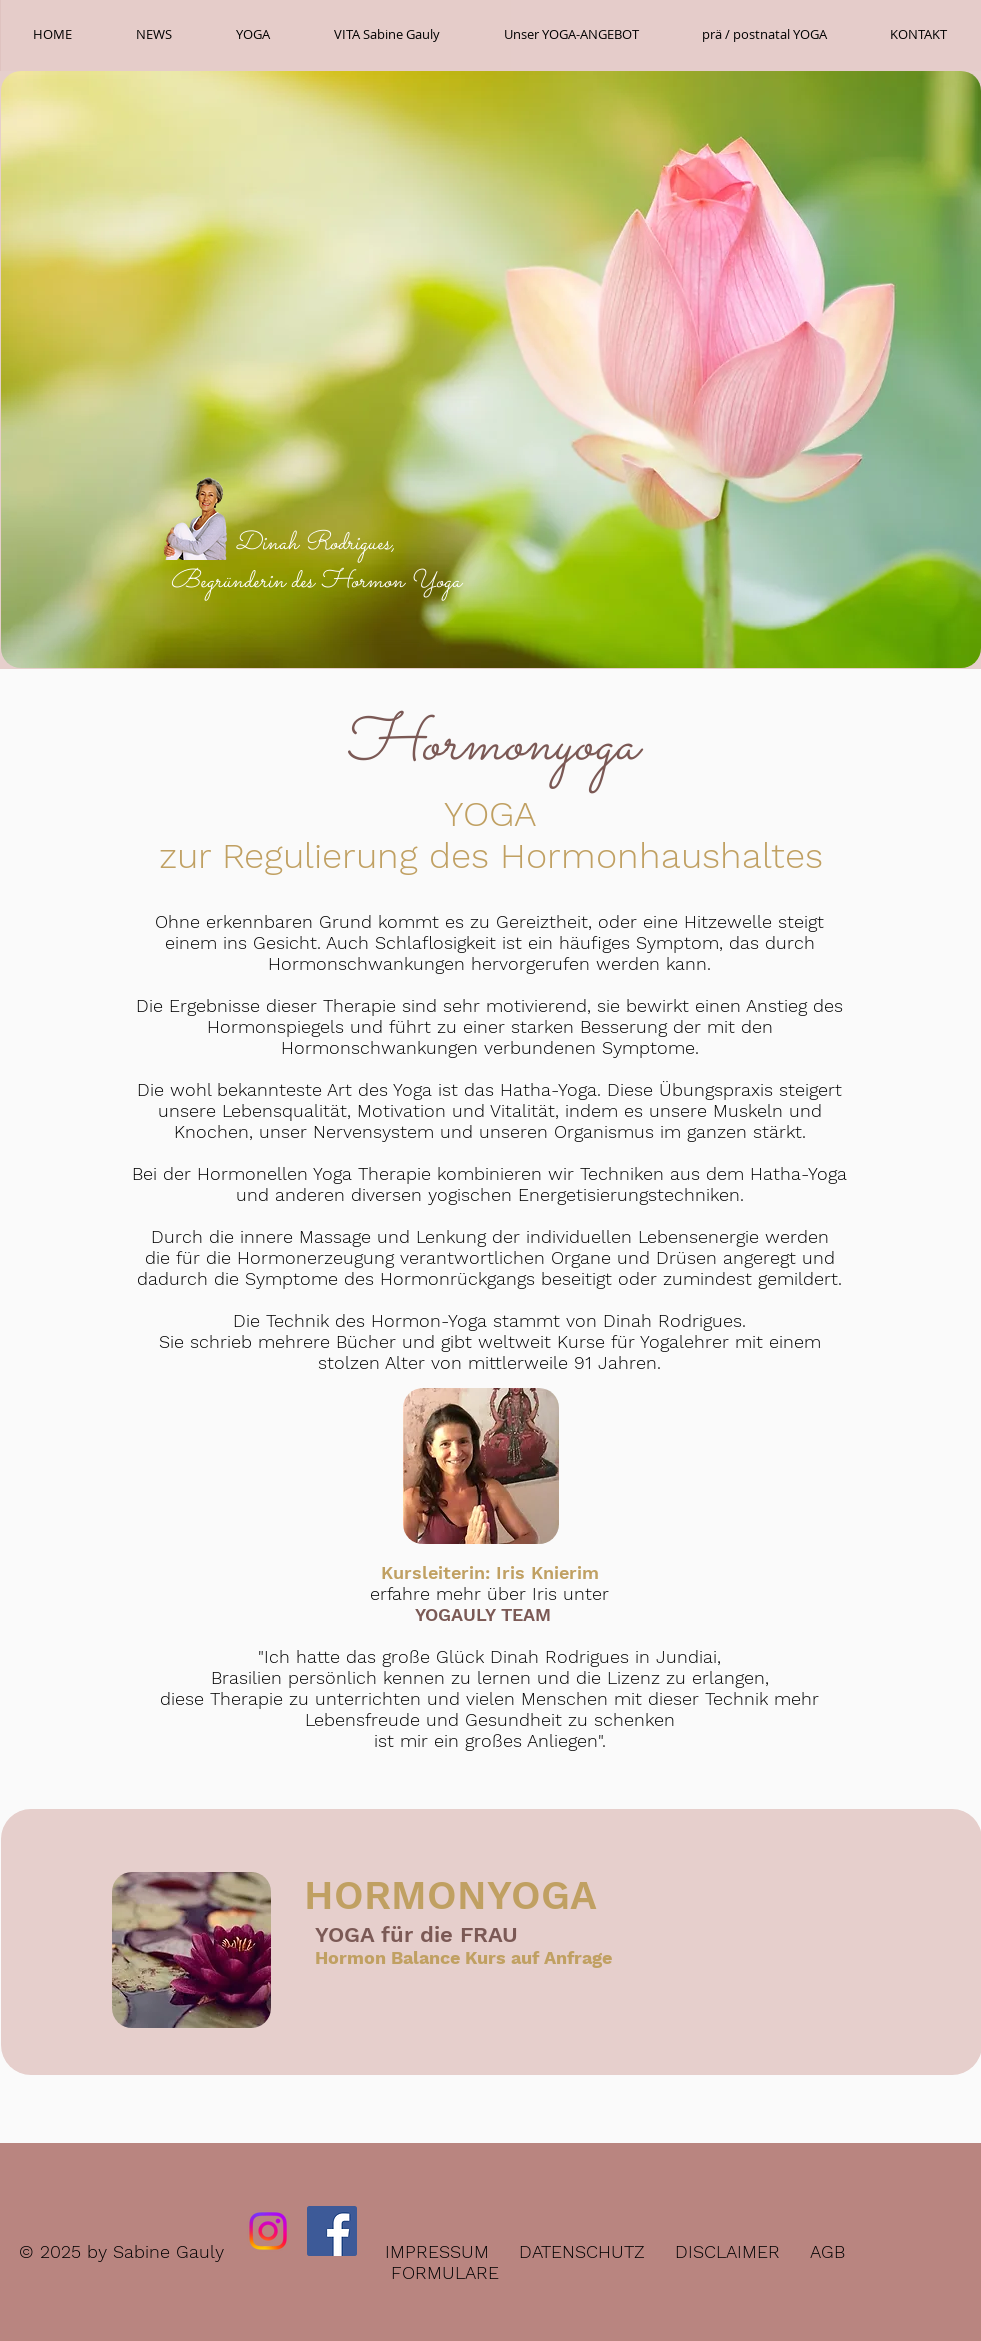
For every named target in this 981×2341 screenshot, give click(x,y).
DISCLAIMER (727, 2251)
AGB (827, 2251)
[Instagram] (268, 2231)
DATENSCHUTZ (582, 2251)
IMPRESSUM (437, 2251)
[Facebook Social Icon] (332, 2231)
